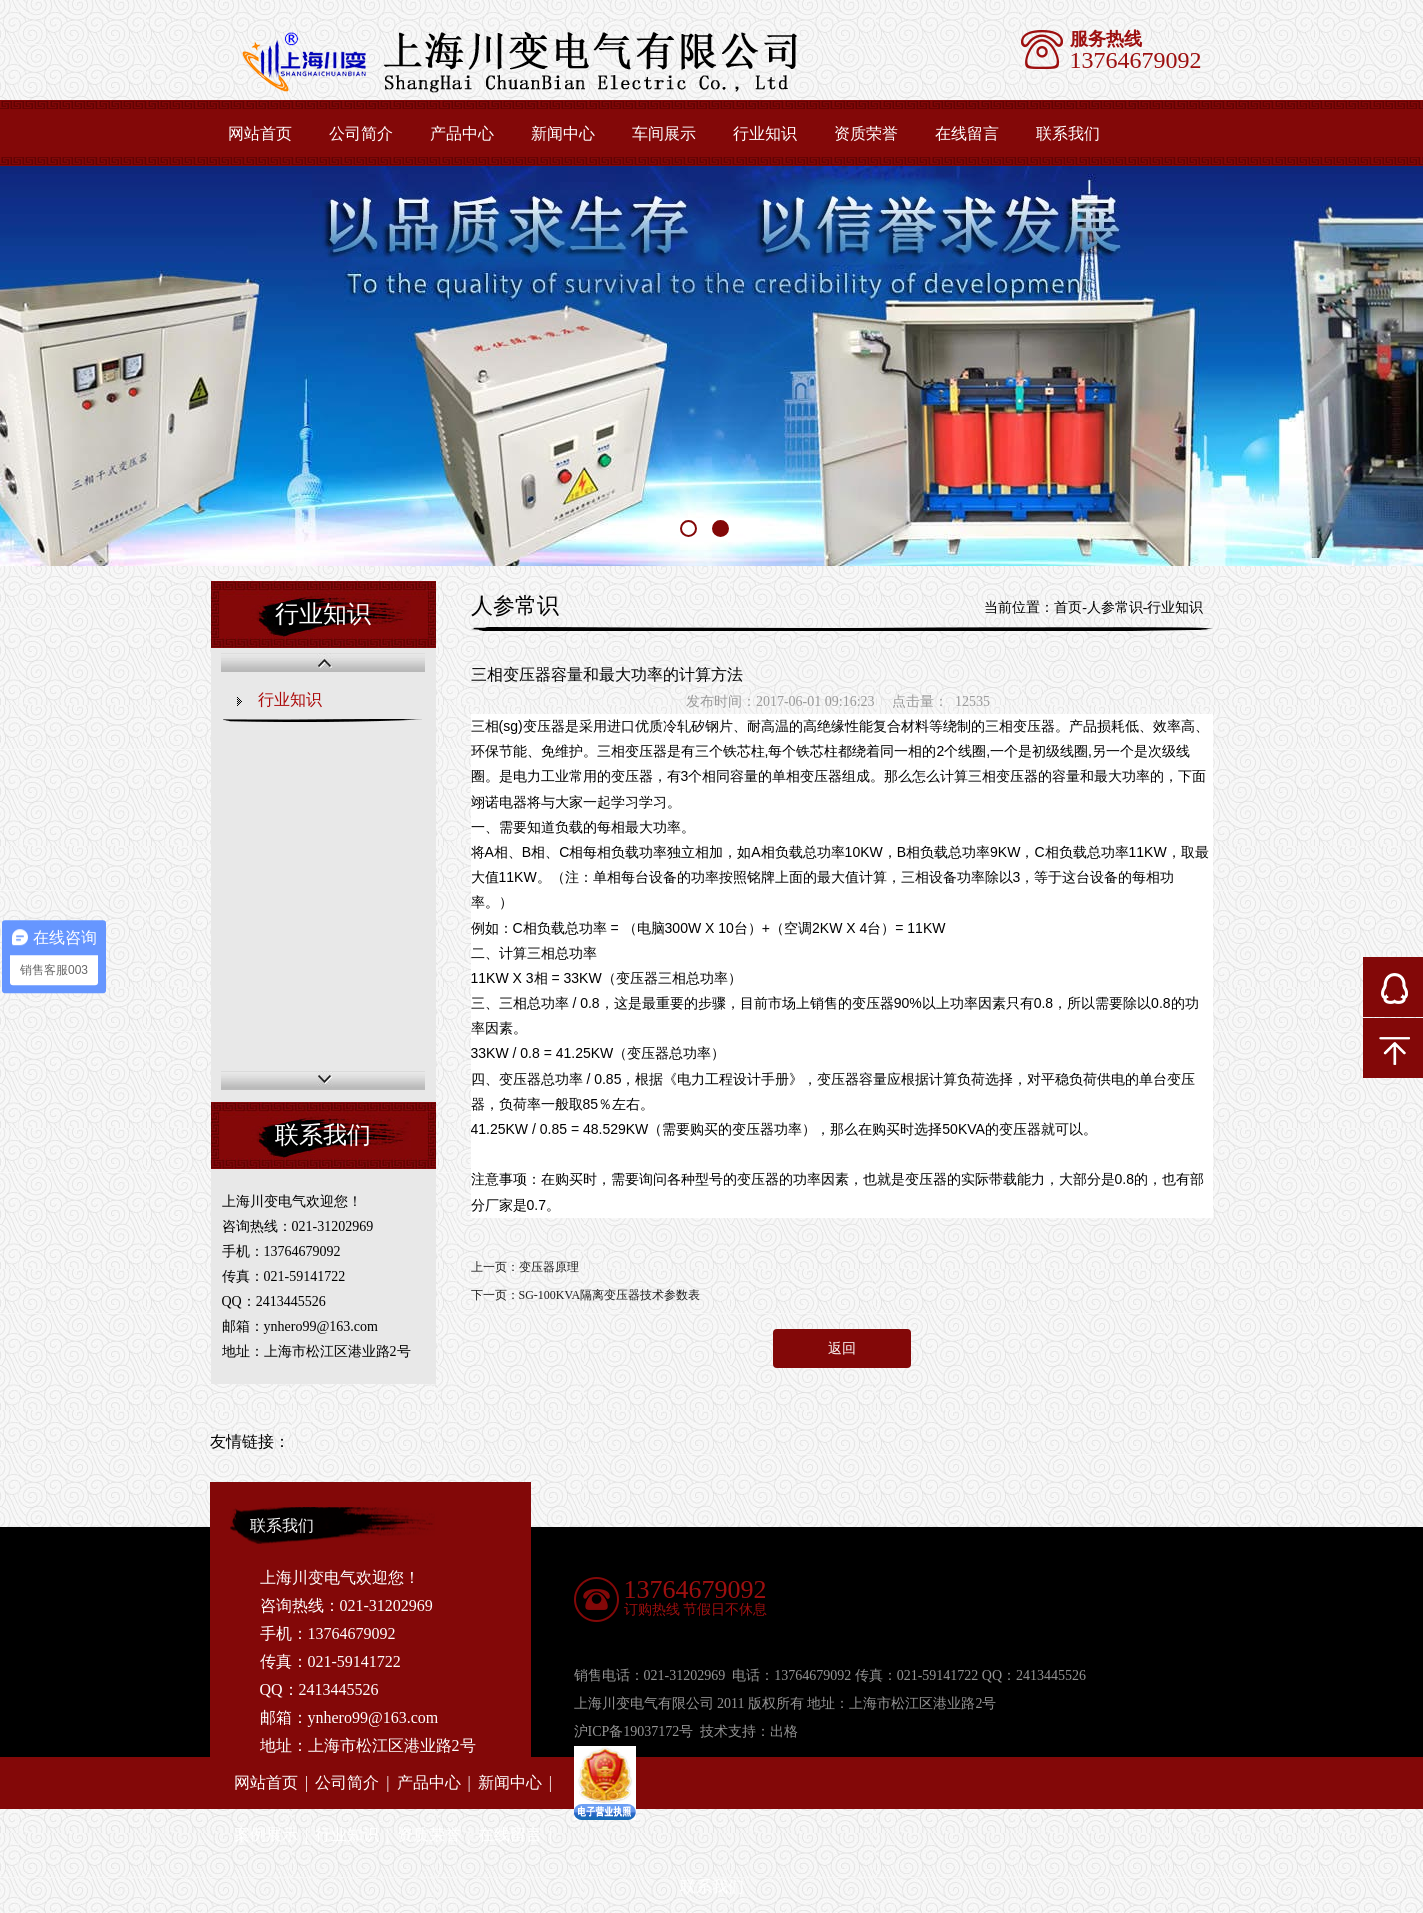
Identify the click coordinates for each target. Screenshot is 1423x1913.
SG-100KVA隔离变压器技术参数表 (610, 1295)
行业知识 (765, 133)
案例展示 (266, 1834)
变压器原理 (549, 1267)
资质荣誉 (866, 133)
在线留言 (967, 133)
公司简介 (361, 133)
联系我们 (1068, 133)
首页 (1068, 607)
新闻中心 (563, 133)
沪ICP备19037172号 (634, 1731)
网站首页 (260, 133)
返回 (842, 1348)
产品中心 (462, 133)
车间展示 (664, 133)
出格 (784, 1731)
